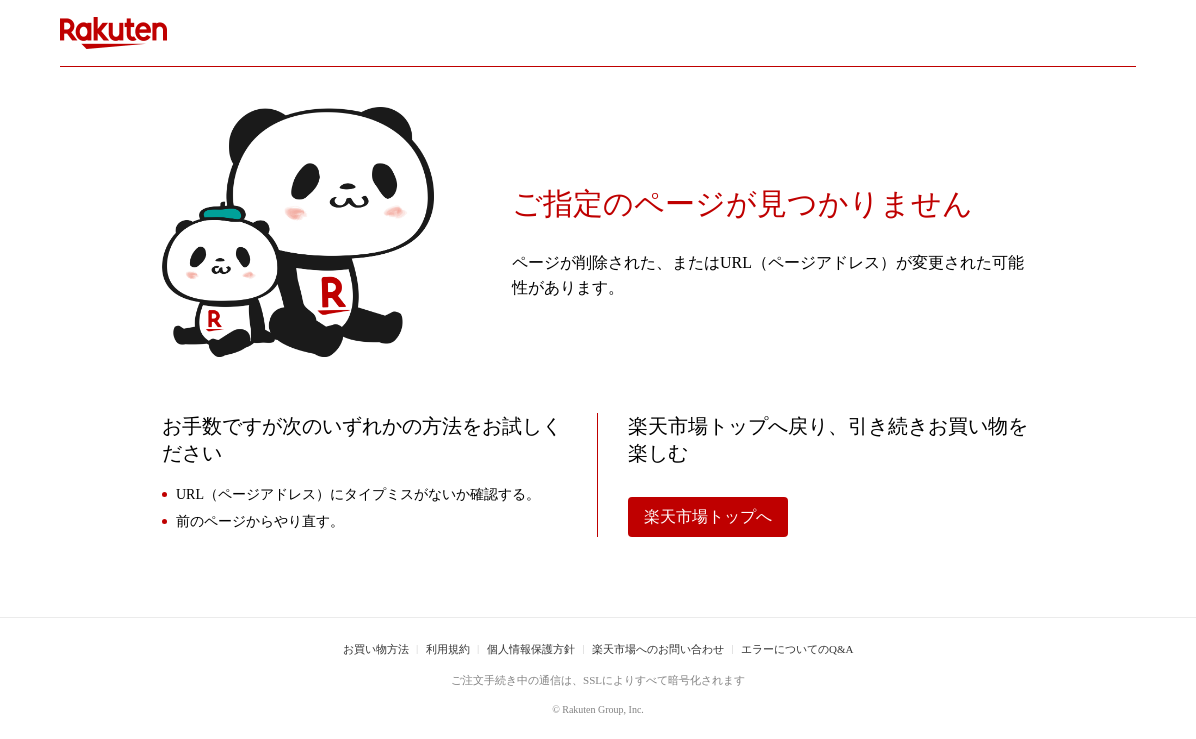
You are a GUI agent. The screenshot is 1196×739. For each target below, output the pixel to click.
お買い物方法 (376, 649)
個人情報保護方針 (531, 649)
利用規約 (448, 649)
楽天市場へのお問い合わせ (658, 649)
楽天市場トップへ (708, 516)
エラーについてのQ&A (797, 649)
